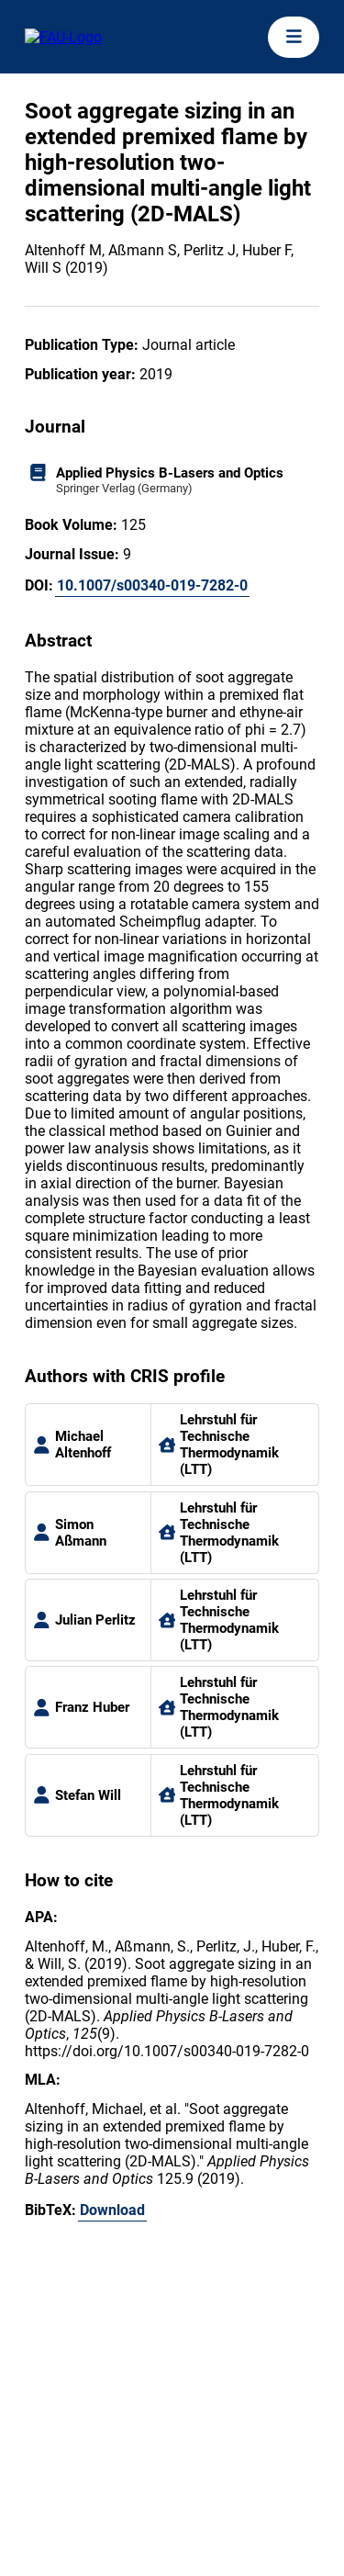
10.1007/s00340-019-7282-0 (152, 585)
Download (112, 2210)
